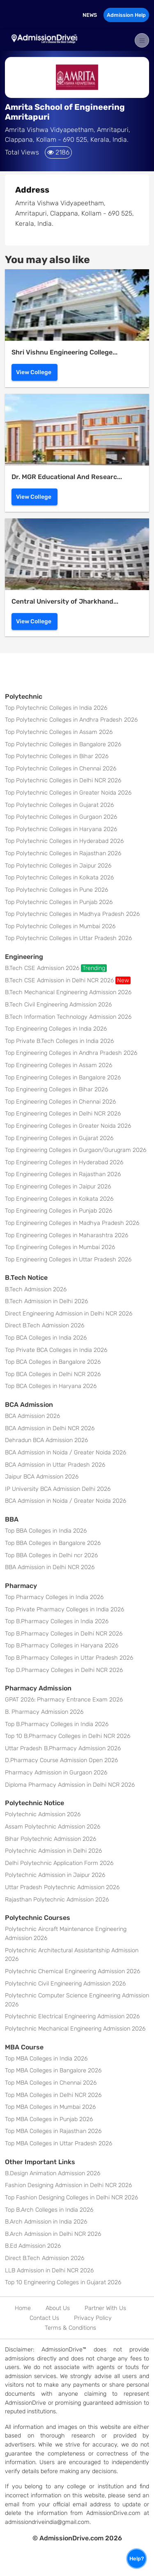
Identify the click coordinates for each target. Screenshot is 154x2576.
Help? (136, 2559)
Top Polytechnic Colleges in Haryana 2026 (61, 829)
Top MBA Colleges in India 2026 (46, 2058)
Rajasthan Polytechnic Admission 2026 (57, 1899)
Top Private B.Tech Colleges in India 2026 (59, 1041)
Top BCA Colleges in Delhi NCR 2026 (53, 1374)
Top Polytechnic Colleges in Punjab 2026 (59, 902)
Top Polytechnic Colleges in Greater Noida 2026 (68, 792)
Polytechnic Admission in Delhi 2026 (53, 1850)
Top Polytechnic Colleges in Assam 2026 (59, 732)
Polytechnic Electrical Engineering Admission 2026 (72, 2016)
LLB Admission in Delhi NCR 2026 (49, 2270)
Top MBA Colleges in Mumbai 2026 (50, 2107)
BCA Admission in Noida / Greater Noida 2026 (65, 1452)
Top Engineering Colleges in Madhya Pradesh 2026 (72, 1223)
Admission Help (126, 15)
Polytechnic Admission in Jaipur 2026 (55, 1875)
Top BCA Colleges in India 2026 (46, 1337)
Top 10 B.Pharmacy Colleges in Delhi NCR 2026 (67, 1736)
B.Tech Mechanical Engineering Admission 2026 (68, 992)
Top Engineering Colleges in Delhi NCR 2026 (63, 1113)
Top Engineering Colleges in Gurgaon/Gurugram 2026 (75, 1150)
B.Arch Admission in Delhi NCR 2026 (53, 2234)
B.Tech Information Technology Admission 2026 (68, 1016)
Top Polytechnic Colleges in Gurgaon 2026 (61, 816)
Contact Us (44, 2318)
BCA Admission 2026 (32, 1416)
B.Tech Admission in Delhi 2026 (46, 1301)
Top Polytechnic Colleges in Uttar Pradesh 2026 (68, 938)
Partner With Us (105, 2308)
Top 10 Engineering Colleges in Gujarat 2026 (63, 2282)
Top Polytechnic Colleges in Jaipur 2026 (58, 865)
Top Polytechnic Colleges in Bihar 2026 (56, 756)
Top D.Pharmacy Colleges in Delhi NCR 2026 (64, 1670)
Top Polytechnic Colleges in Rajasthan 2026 (63, 853)
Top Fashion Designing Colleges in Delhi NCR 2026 (71, 2197)
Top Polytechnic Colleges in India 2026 (56, 707)
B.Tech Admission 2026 (36, 1289)
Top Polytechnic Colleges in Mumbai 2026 (60, 926)
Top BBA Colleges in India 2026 (46, 1530)
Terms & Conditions (70, 2327)
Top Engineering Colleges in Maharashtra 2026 (66, 1235)
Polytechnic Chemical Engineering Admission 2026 (72, 1971)
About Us (58, 2308)
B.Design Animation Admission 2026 (52, 2173)
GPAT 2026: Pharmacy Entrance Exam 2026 (64, 1699)
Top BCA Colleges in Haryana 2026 (51, 1386)
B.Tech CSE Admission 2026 (56, 968)
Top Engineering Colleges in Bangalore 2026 (63, 1077)
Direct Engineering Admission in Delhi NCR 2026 (68, 1313)
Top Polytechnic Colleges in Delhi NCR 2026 (63, 780)
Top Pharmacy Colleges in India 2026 (54, 1597)
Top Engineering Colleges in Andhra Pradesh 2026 (71, 1052)
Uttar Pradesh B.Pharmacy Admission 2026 (63, 1748)
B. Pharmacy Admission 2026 (44, 1711)
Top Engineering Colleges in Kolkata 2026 (59, 1198)
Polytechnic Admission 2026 (42, 1814)
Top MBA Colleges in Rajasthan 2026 (53, 2131)
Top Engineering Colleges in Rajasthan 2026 (63, 1174)
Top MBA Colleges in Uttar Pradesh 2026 (58, 2143)
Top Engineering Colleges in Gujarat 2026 (59, 1138)
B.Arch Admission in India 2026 (46, 2221)
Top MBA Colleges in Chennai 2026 (51, 2082)
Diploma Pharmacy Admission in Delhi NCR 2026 (70, 1784)
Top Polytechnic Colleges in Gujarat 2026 (59, 805)
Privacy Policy (93, 2318)
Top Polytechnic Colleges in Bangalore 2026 (63, 744)
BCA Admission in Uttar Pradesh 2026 (55, 1464)
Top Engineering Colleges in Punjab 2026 (58, 1210)
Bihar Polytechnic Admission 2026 (50, 1838)
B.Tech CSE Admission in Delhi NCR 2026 (68, 980)
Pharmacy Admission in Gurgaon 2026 (56, 1772)
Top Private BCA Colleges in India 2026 (56, 1350)
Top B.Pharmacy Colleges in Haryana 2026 (61, 1645)
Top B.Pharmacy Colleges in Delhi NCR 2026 (63, 1633)
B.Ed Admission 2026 (33, 2245)
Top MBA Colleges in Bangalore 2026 (53, 2070)
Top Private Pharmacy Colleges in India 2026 (64, 1609)
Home (23, 2308)
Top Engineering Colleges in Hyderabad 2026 (64, 1162)
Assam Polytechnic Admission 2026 (52, 1826)
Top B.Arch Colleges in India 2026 (49, 2209)
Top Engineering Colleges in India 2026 (56, 1028)
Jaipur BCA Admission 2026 (41, 1476)
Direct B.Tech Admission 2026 (44, 1325)
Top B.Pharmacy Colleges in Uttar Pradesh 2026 (69, 1657)
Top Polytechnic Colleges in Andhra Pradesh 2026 (71, 719)
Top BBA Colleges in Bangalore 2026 (53, 1543)
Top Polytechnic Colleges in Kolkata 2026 (59, 877)
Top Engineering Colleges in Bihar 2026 (56, 1089)
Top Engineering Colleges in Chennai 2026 (60, 1101)
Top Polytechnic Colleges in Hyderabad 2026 (64, 841)
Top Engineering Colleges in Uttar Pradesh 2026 (68, 1259)
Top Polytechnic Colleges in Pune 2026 (56, 889)
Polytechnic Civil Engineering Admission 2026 (65, 1983)
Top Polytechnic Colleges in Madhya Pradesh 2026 (72, 914)
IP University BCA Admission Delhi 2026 (57, 1489)
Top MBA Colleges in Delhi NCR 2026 (53, 2095)
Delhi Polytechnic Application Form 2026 (59, 1863)
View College (33, 372)
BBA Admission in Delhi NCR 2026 (49, 1567)
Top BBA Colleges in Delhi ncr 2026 (51, 1555)
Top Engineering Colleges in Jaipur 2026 (58, 1186)
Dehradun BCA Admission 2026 (46, 1440)
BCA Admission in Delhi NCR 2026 (49, 1428)
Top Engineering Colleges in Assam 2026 (58, 1065)
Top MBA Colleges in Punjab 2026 (49, 2119)
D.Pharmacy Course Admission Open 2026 (61, 1760)
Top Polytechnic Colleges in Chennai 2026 (60, 768)
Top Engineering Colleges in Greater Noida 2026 (68, 1125)
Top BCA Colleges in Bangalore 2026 (53, 1361)
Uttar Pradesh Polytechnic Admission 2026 (62, 1887)
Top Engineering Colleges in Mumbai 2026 (60, 1247)
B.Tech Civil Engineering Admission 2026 (58, 1004)
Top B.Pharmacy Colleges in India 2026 (56, 1621)
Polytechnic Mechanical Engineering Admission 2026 (75, 2028)
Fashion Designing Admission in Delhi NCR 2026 (68, 2185)
